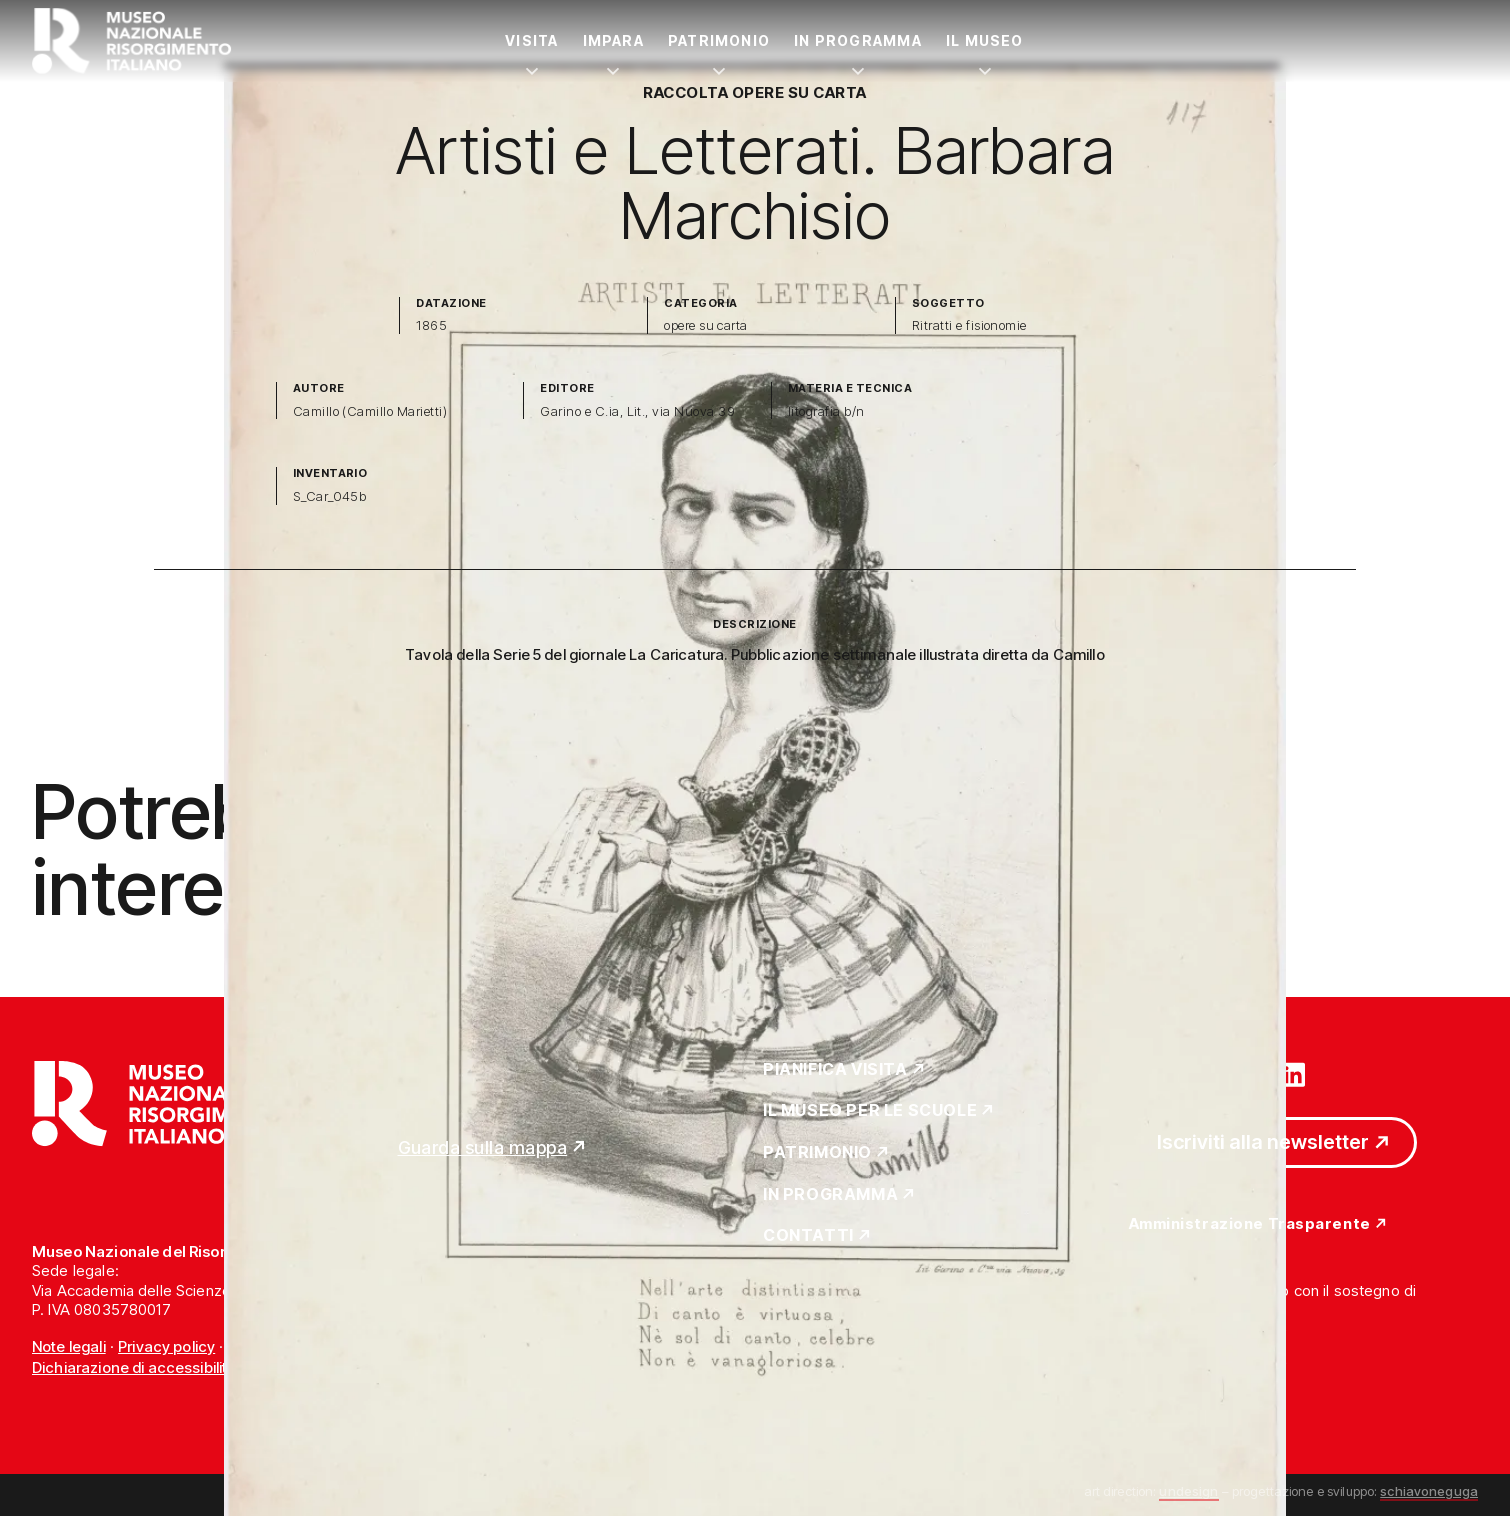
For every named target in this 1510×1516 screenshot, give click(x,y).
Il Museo (985, 40)
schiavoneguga (1429, 1491)
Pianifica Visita (835, 1070)
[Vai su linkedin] (1293, 1073)
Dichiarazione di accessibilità (134, 1367)
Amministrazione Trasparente (1250, 1224)
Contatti (808, 1236)
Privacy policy (166, 1346)
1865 (431, 325)
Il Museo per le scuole (870, 1111)
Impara (613, 40)
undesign (1188, 1491)
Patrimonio (719, 40)
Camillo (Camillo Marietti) (370, 411)
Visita (531, 40)
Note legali (69, 1346)
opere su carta (706, 325)
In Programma (858, 40)
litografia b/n (826, 411)
